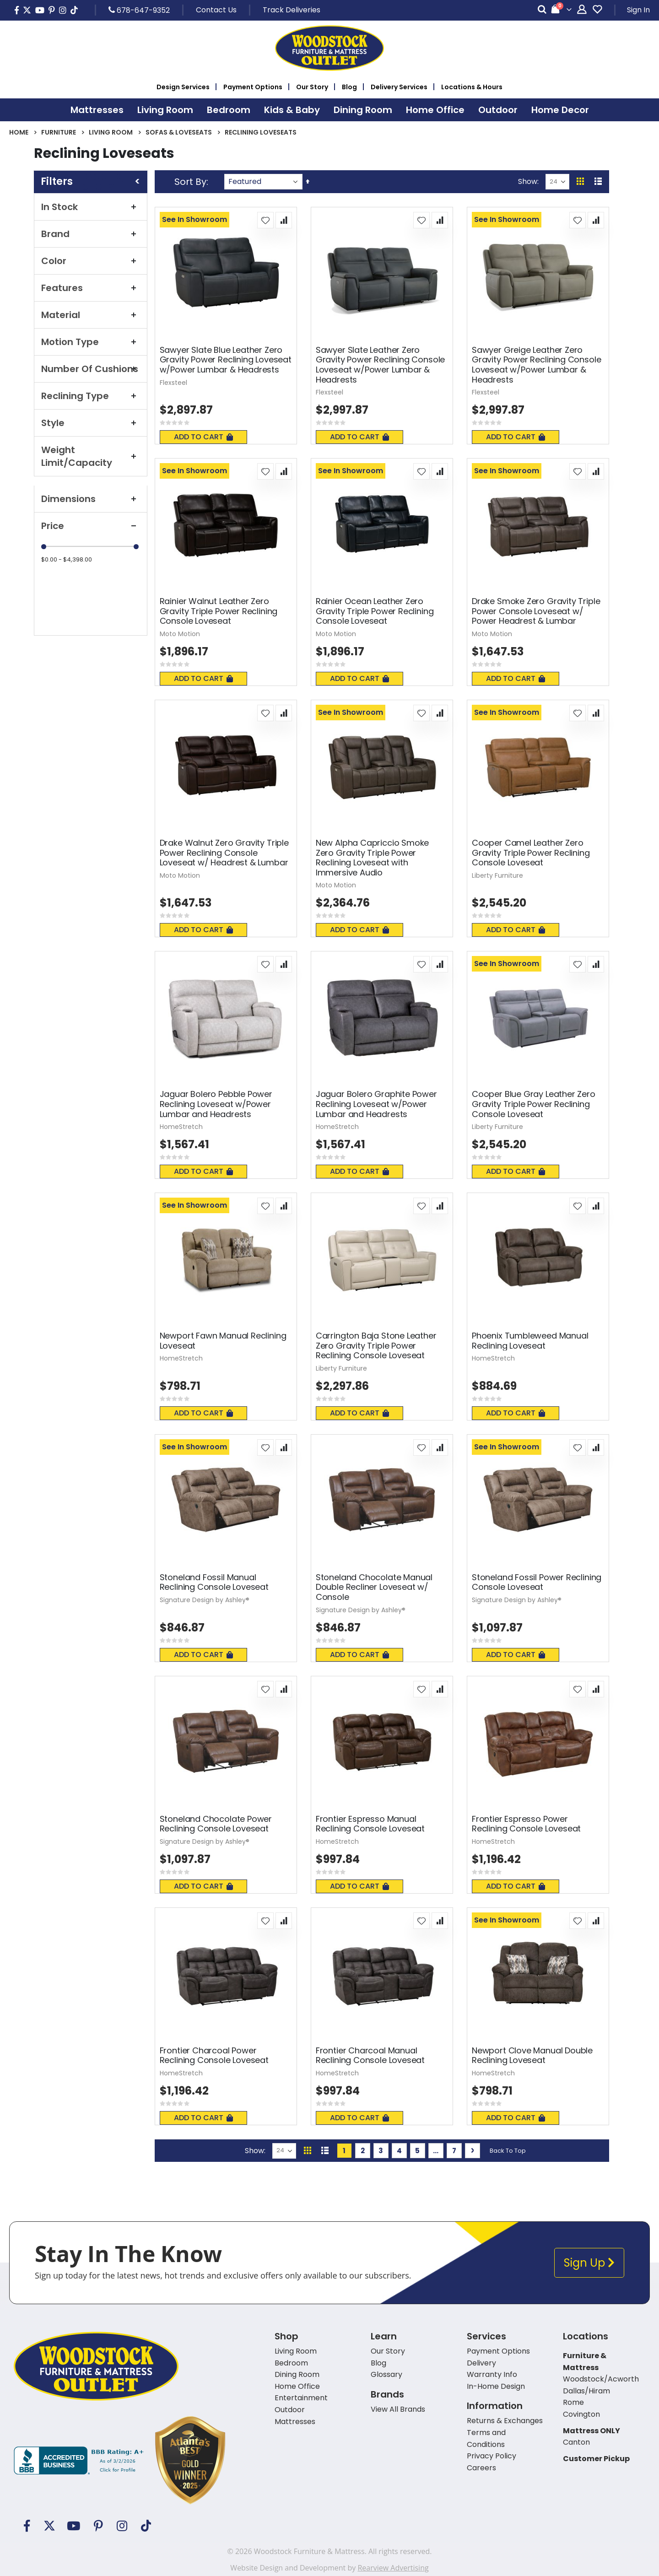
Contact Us (216, 10)
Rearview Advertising (392, 2568)
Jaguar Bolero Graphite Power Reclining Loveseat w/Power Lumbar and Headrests (376, 1104)
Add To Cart (203, 437)
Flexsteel (173, 382)
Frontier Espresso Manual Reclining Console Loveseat (370, 1824)
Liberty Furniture (497, 875)
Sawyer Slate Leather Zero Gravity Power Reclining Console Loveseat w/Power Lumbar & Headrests (380, 364)
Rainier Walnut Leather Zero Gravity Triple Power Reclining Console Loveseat (219, 611)
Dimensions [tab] (90, 498)
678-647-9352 (139, 10)
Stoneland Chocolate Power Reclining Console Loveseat (216, 1824)
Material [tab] (90, 314)
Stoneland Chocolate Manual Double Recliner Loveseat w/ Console (374, 1587)
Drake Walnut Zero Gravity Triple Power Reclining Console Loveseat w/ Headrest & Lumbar (224, 853)
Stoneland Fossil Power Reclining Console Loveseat (536, 1582)
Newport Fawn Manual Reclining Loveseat (223, 1340)
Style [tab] (90, 422)
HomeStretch (181, 1126)
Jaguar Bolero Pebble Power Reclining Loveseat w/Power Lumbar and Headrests (216, 1104)
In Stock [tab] (90, 206)
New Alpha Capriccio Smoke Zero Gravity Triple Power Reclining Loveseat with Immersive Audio (372, 857)
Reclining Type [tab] (90, 395)
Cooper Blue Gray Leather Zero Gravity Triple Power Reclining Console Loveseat (533, 1104)
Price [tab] (90, 525)
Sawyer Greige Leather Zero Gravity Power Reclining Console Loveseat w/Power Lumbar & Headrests (536, 364)
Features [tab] (90, 287)
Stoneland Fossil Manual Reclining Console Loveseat (214, 1582)
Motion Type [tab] (90, 341)
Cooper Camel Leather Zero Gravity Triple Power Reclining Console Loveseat (531, 853)
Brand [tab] (90, 233)
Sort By (190, 182)
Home (18, 132)
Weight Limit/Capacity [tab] (90, 456)
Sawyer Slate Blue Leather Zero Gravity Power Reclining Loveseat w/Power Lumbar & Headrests (226, 360)
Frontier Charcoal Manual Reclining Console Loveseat (370, 2055)
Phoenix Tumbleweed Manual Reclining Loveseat (530, 1340)
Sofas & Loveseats (179, 132)
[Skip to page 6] (435, 2150)
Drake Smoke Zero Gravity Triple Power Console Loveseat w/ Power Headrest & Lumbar (536, 611)
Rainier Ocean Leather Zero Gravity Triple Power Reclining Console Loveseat (375, 611)
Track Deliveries (291, 10)
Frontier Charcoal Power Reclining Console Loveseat (214, 2055)
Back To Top (508, 2150)
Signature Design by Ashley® (204, 1599)
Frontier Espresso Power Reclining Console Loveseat (526, 1824)
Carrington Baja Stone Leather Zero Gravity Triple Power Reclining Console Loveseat (376, 1346)
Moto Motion (180, 633)
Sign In (638, 10)
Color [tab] (90, 260)
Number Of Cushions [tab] (90, 368)
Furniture (58, 132)
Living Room (111, 132)
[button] (265, 220)
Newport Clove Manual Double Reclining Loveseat (532, 2055)
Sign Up (589, 2262)
